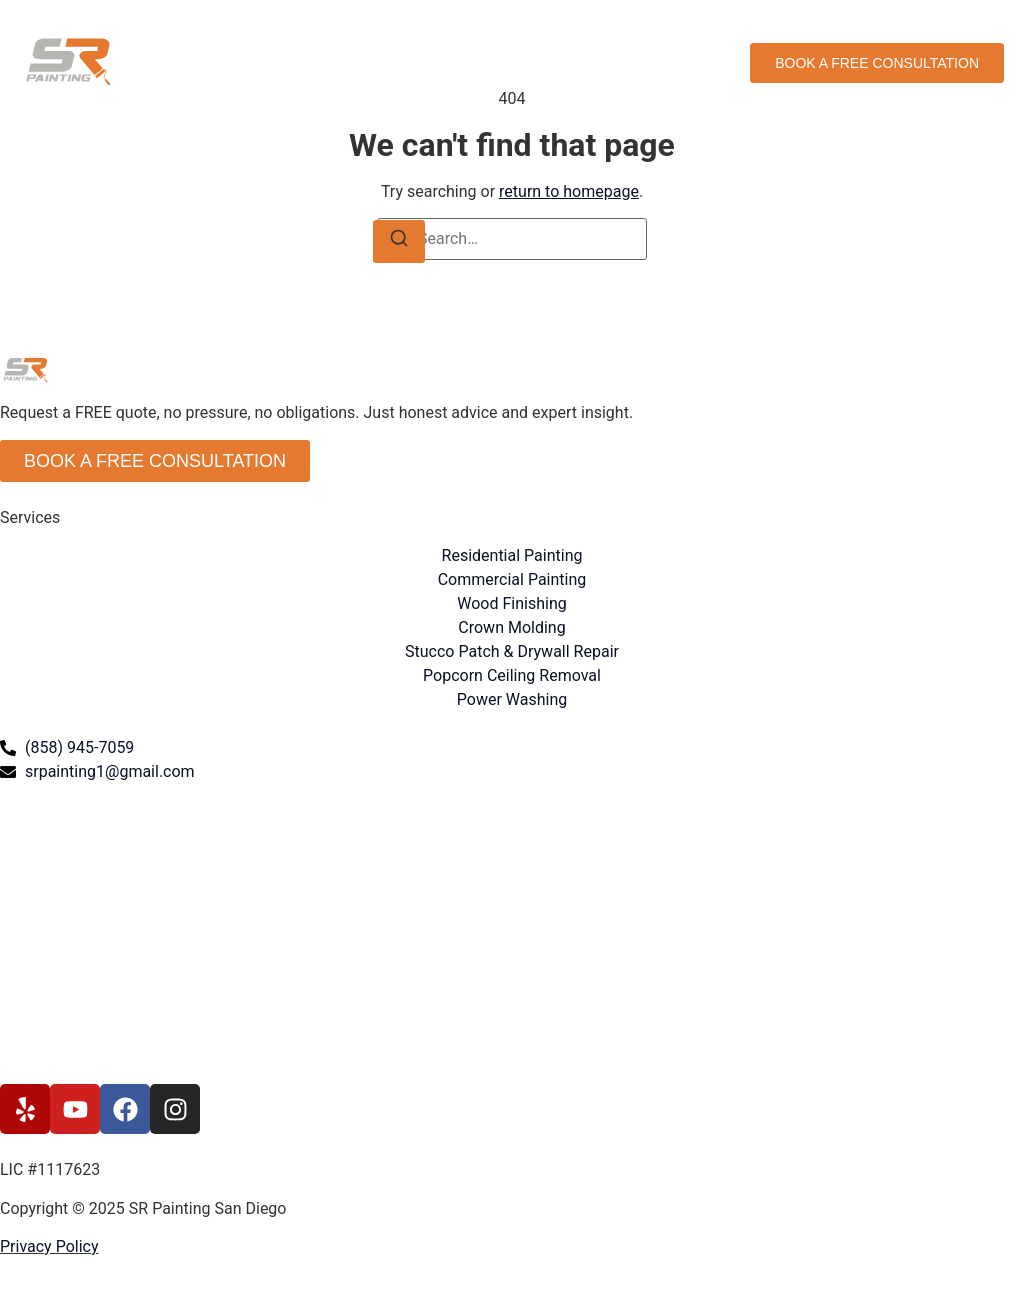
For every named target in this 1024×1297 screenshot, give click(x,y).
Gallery (566, 62)
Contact (639, 62)
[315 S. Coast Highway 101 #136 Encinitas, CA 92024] (512, 934)
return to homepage (569, 191)
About (498, 62)
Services (426, 62)
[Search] (399, 241)
